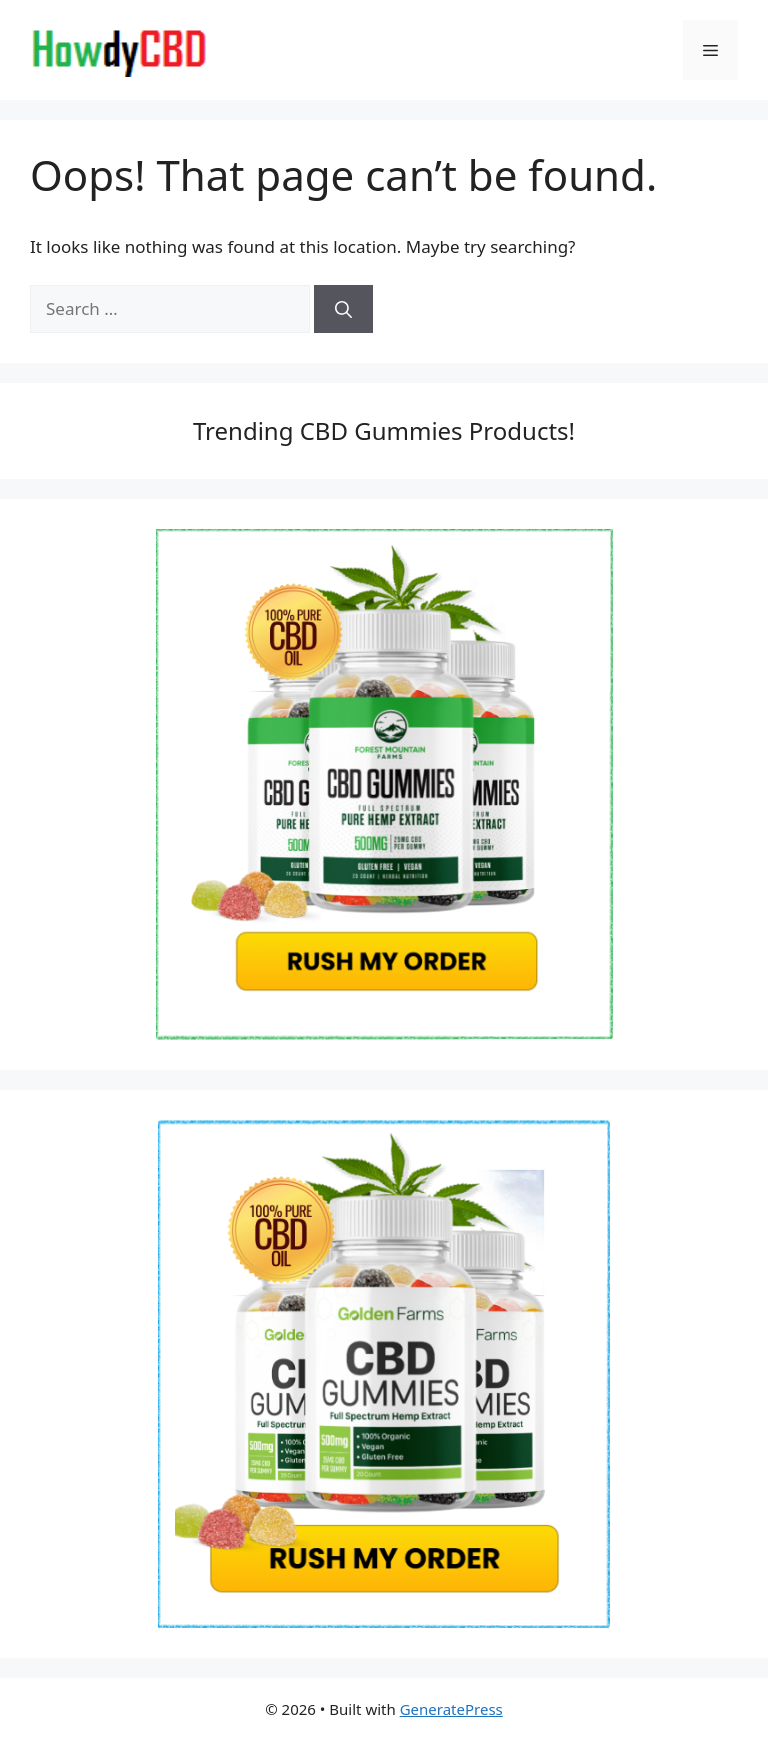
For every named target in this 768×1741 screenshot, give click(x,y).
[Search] (343, 309)
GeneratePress (451, 1709)
